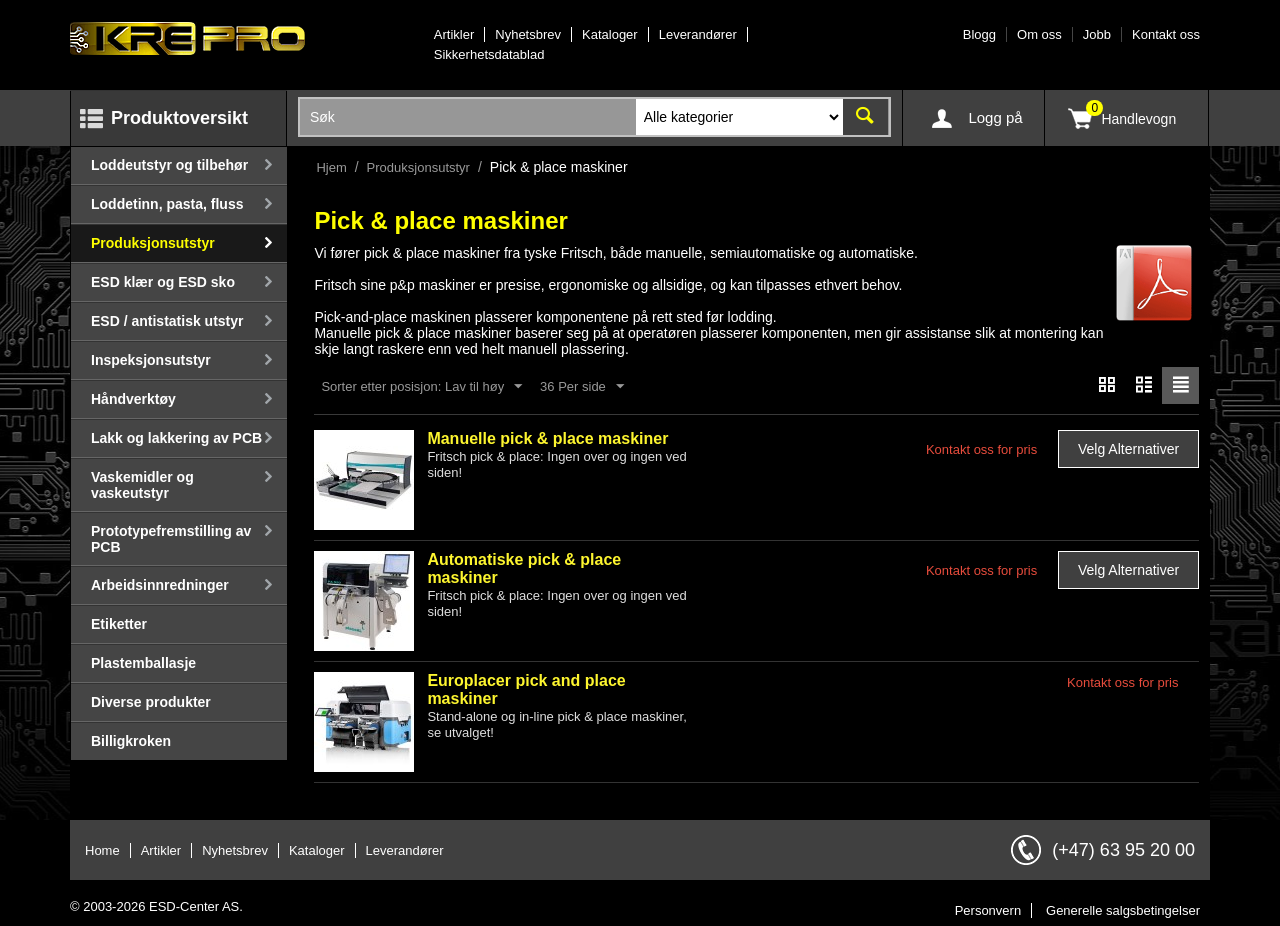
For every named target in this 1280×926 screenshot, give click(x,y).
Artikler (454, 34)
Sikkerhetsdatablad (489, 54)
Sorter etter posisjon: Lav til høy (421, 387)
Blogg (979, 34)
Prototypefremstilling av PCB (171, 539)
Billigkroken (131, 741)
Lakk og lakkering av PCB (176, 438)
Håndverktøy (133, 399)
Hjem (331, 167)
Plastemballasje (143, 663)
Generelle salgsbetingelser (1123, 910)
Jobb (1097, 34)
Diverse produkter (151, 702)
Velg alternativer (1128, 449)
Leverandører (698, 34)
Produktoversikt (179, 118)
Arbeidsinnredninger (160, 585)
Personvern (988, 910)
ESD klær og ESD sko (163, 282)
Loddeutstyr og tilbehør (169, 165)
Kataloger (610, 34)
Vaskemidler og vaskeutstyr (142, 485)
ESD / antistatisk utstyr (167, 321)
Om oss (1039, 34)
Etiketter (119, 624)
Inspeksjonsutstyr (151, 360)
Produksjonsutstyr (153, 243)
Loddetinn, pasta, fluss (167, 204)
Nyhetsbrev (528, 34)
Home (102, 850)
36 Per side (582, 387)
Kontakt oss (1166, 34)
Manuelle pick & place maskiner (547, 438)
